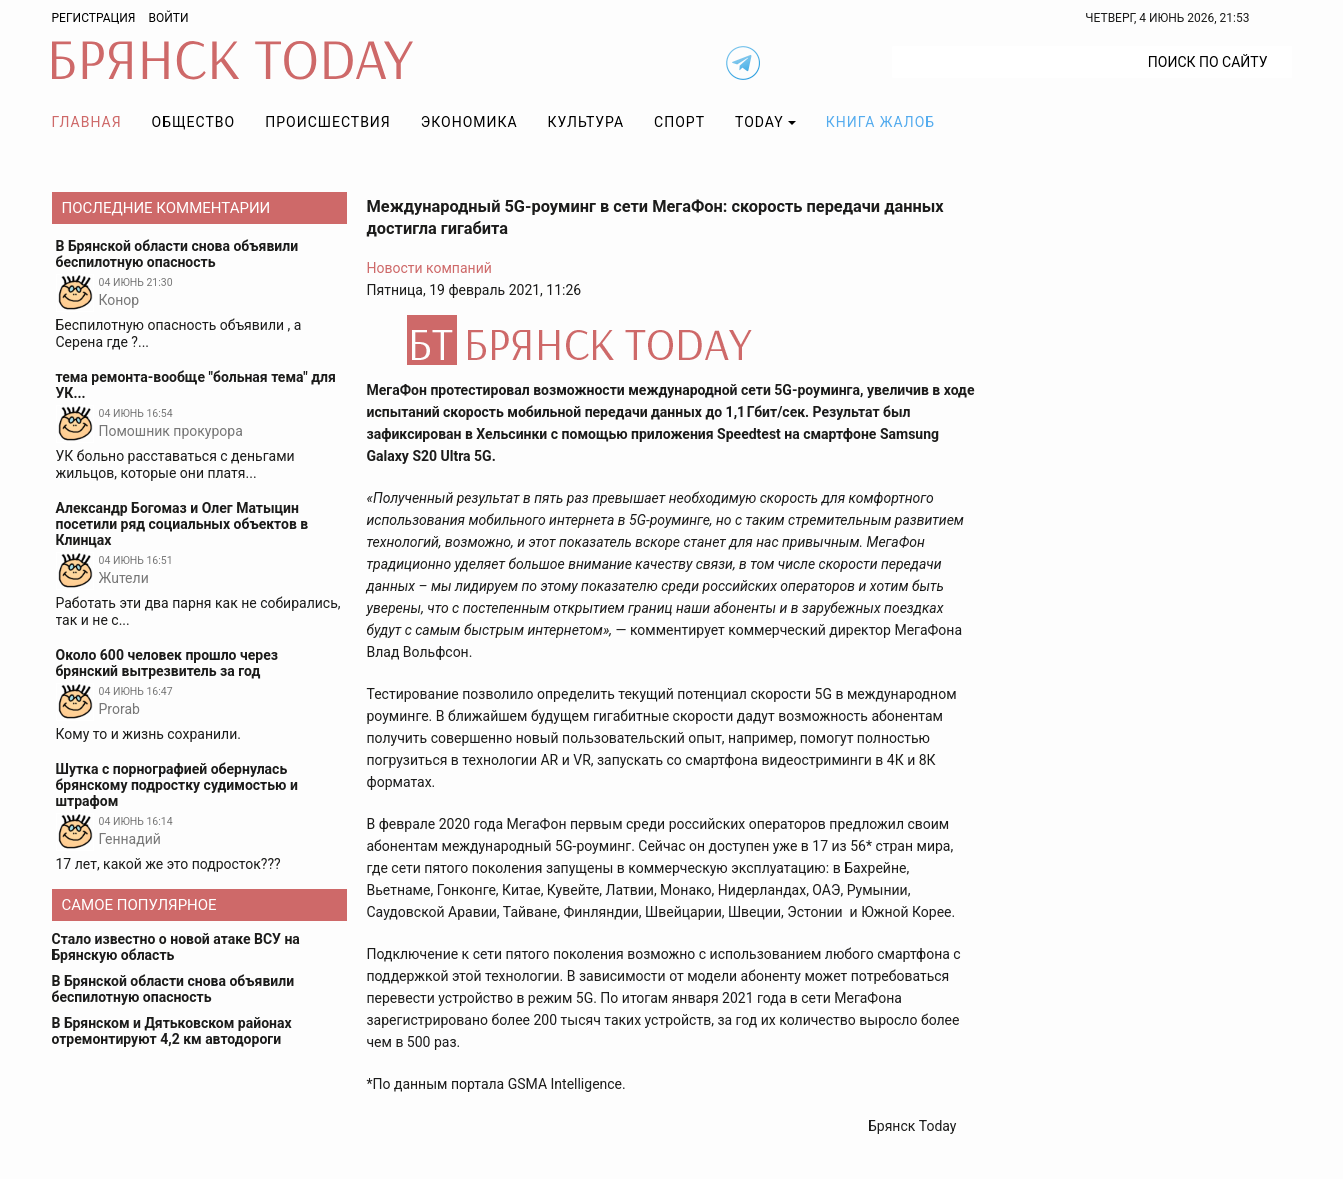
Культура (586, 122)
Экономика (469, 122)
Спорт (679, 122)
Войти (168, 18)
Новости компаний (429, 268)
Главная (87, 122)
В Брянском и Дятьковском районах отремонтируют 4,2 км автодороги (172, 1031)
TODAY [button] (759, 122)
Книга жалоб (880, 122)
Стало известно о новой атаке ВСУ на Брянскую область (176, 947)
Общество (194, 122)
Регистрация (94, 18)
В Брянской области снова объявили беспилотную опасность (173, 989)
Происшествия (328, 122)
